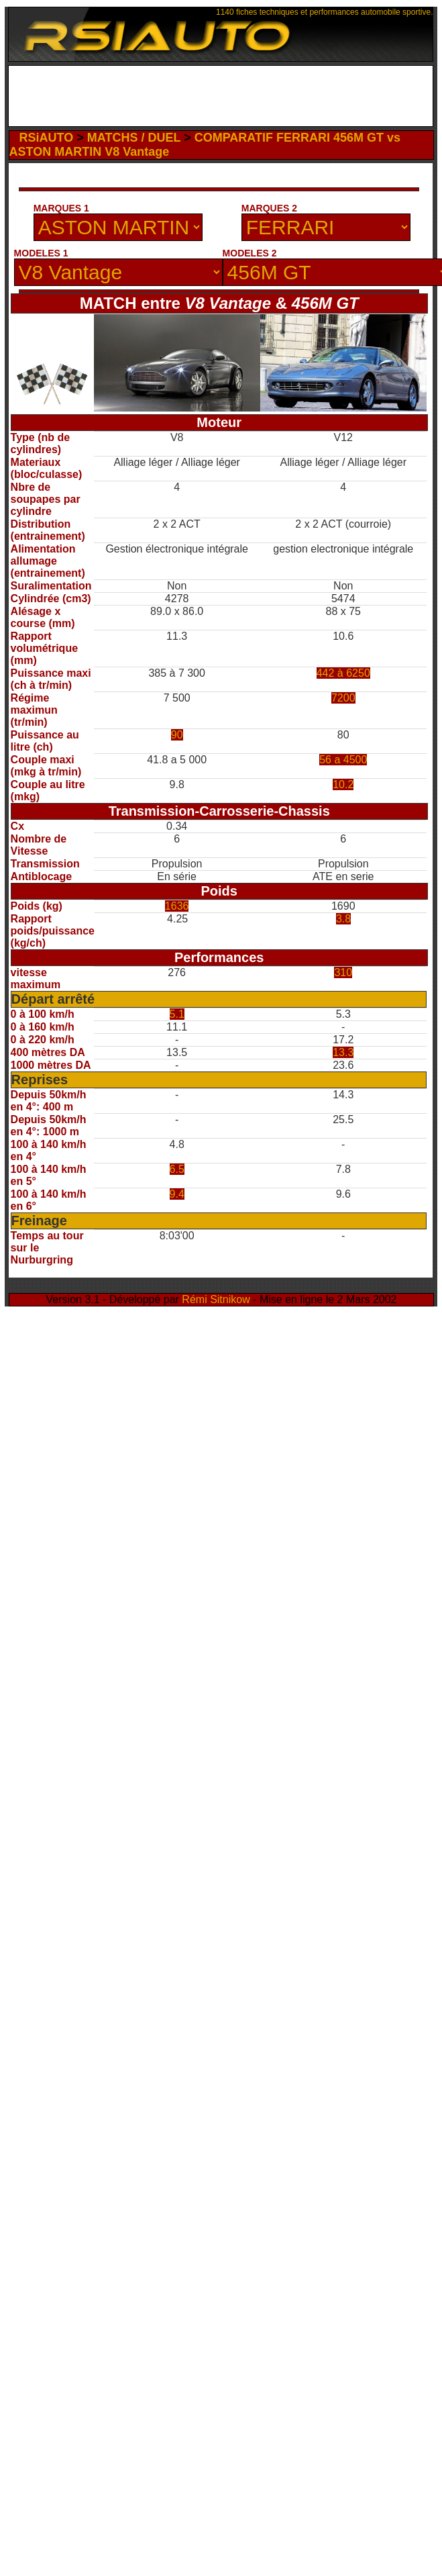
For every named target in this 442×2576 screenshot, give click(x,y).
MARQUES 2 (269, 208)
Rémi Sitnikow (216, 1299)
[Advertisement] (132, 192)
